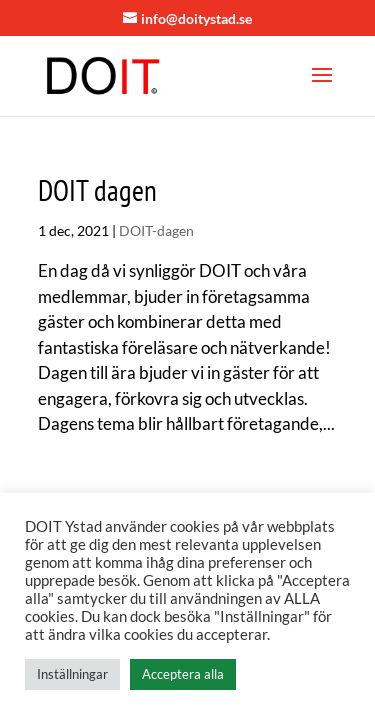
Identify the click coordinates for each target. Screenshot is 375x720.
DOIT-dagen (156, 230)
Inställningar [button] (72, 674)
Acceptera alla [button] (183, 674)
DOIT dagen (97, 190)
